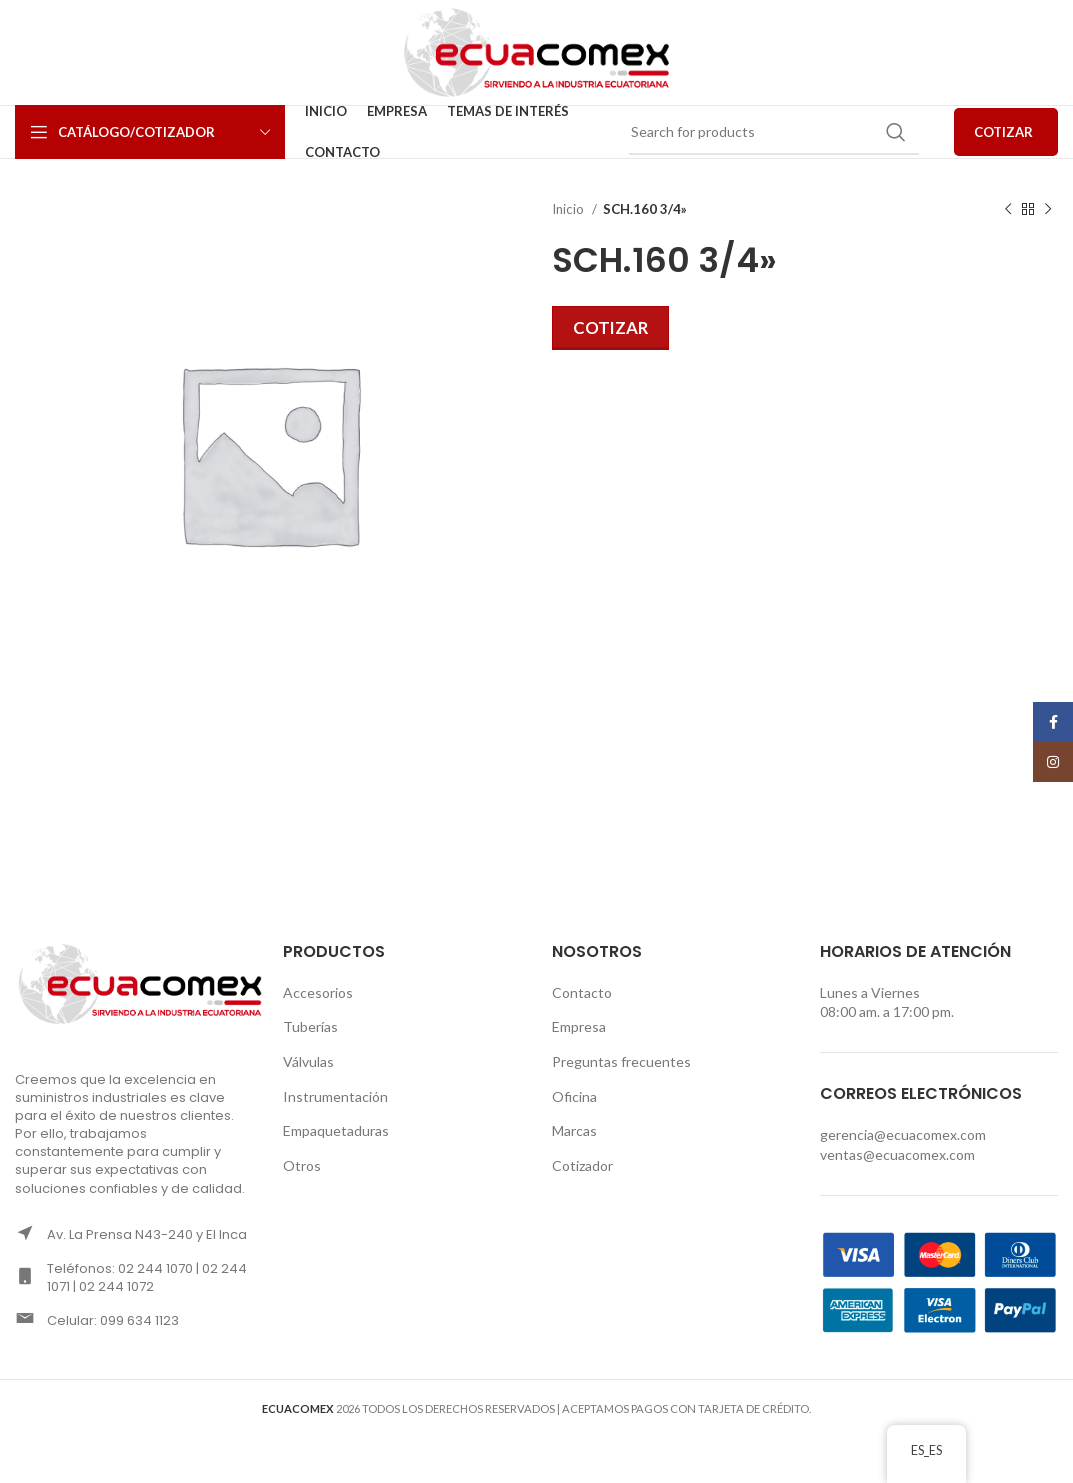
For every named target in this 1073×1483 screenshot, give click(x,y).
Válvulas (308, 1061)
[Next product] (1048, 210)
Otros (302, 1165)
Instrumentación (335, 1096)
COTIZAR (1003, 132)
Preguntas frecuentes (621, 1061)
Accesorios (318, 992)
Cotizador (582, 1165)
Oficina (574, 1096)
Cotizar (610, 327)
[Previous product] (1008, 210)
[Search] (774, 132)
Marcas (574, 1130)
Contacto (582, 992)
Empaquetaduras (336, 1130)
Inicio (569, 209)
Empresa (579, 1026)
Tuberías (310, 1026)
